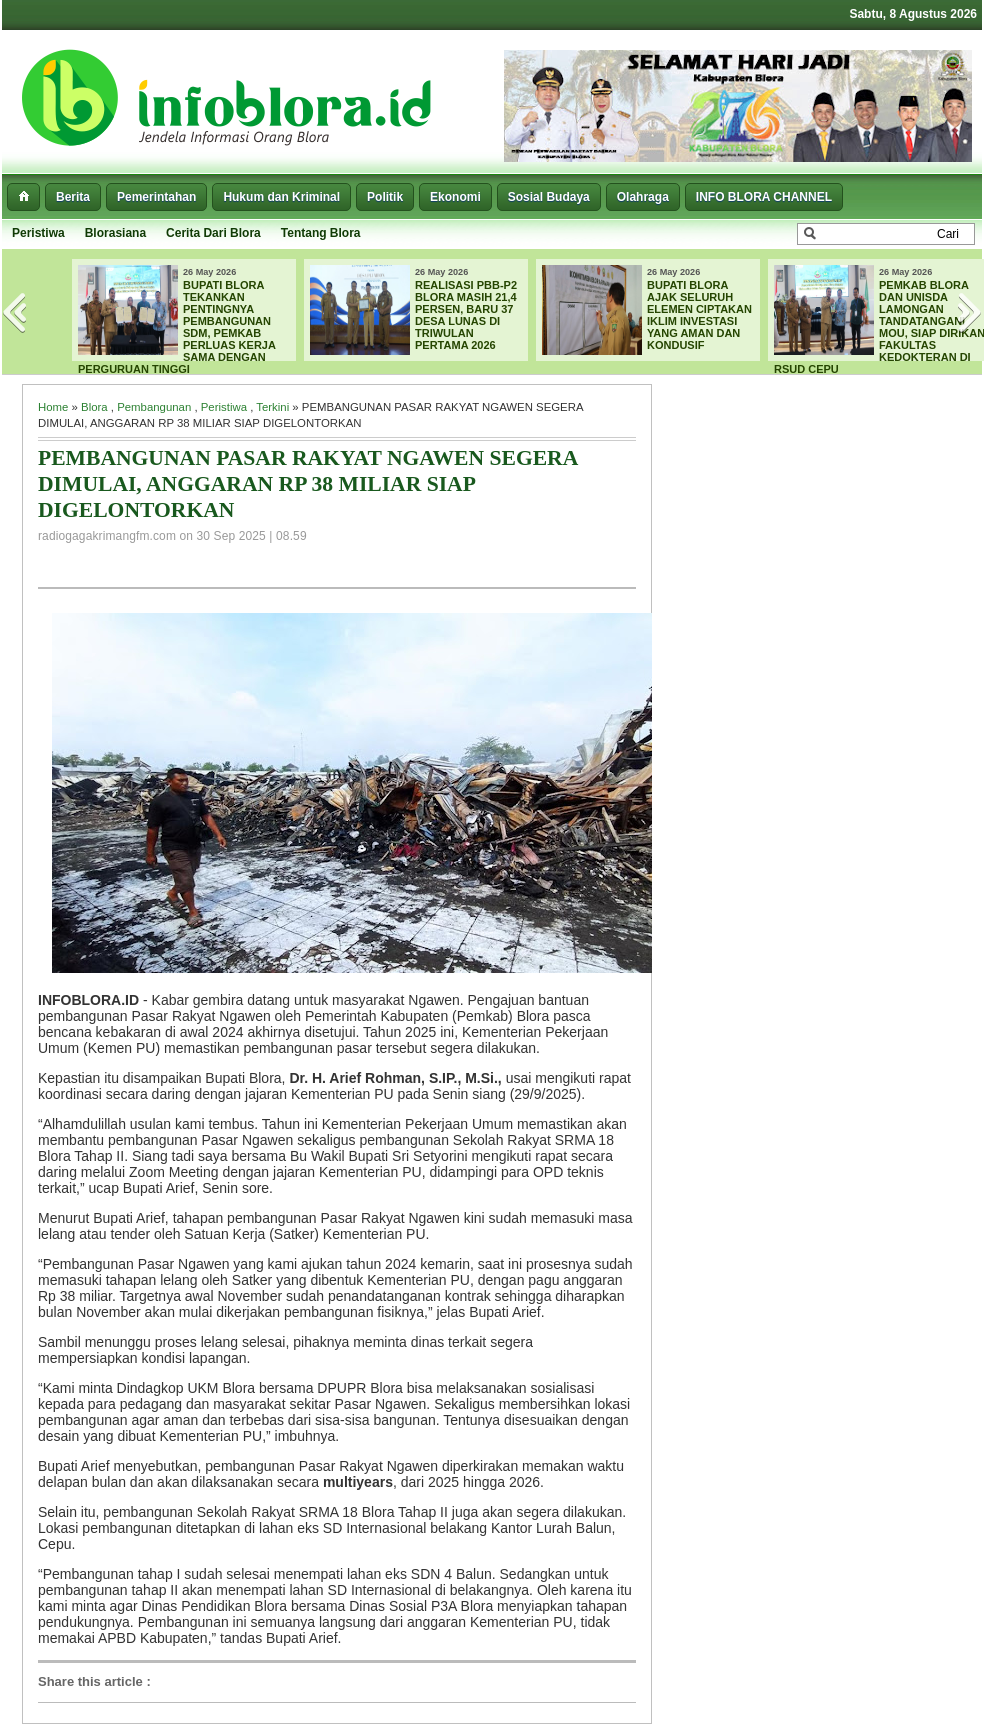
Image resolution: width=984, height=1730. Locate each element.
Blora (94, 407)
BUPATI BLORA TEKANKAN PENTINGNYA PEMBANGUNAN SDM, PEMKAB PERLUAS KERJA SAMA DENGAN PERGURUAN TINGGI (177, 327)
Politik (385, 197)
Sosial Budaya (549, 197)
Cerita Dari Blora (213, 233)
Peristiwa (38, 233)
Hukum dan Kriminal (281, 197)
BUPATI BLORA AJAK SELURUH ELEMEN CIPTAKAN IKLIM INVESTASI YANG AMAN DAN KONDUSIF (699, 315)
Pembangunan (154, 407)
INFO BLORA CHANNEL (764, 197)
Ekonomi (455, 197)
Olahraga (643, 197)
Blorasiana (115, 233)
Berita (73, 197)
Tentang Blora (321, 233)
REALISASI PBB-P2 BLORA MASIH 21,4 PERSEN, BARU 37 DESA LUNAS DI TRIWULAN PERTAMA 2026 (466, 315)
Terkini (272, 407)
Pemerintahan (156, 197)
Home (53, 407)
